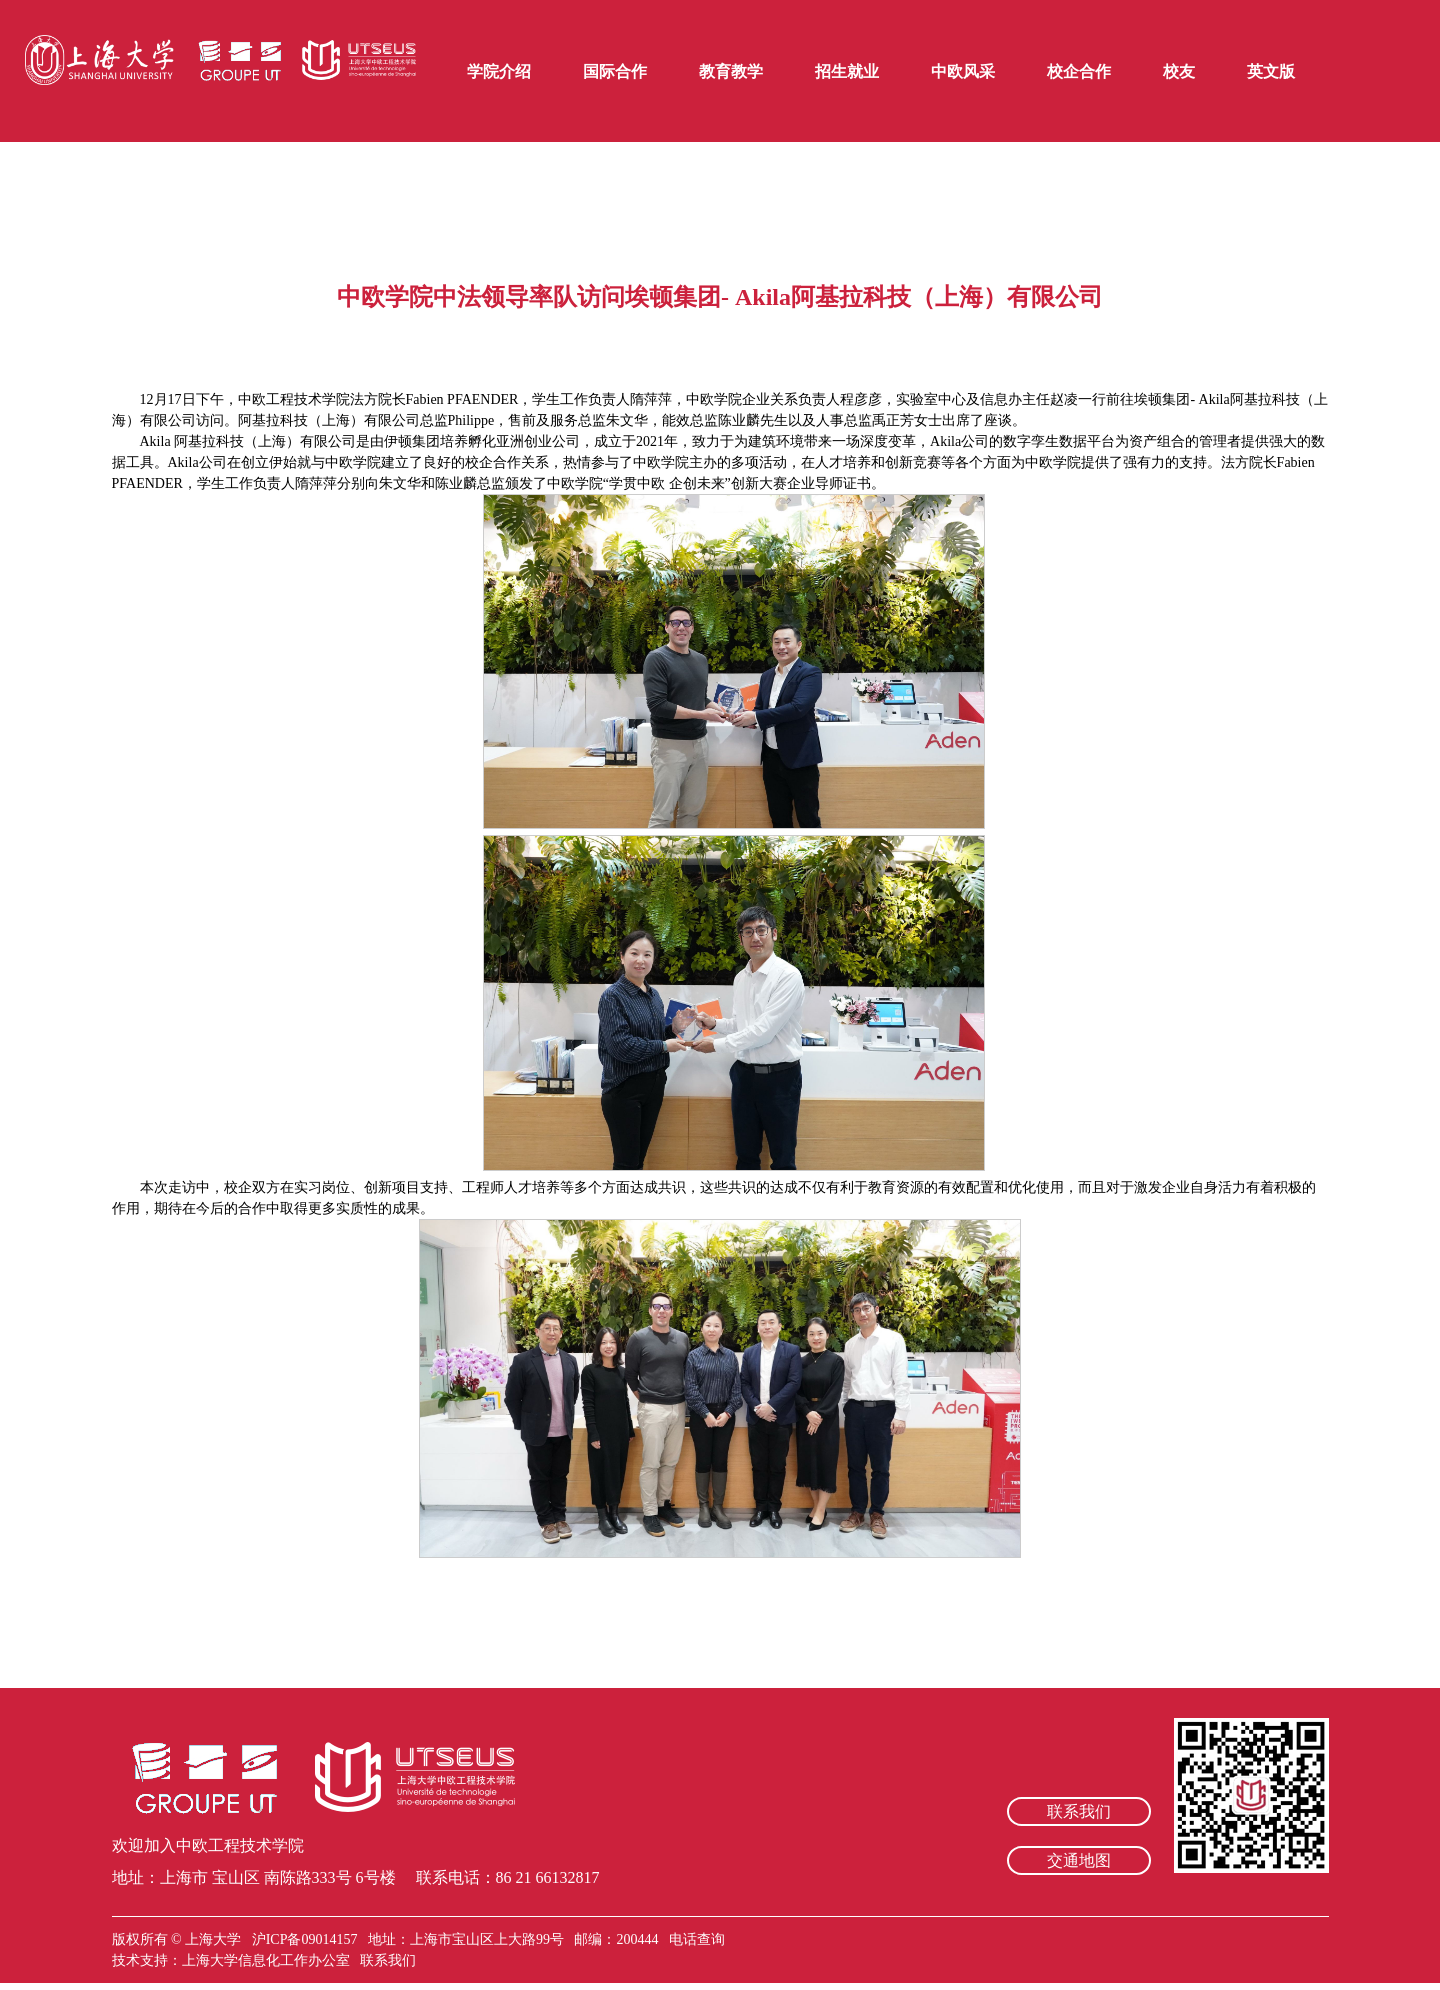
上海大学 (212, 1939)
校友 (1179, 71)
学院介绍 (499, 71)
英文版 (1271, 71)
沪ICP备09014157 (306, 1939)
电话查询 (697, 1939)
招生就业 (847, 71)
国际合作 (615, 71)
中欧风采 (963, 71)
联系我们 (1079, 1811)
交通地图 (1079, 1860)
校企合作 (1079, 71)
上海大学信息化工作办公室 (271, 1960)
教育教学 (731, 71)
